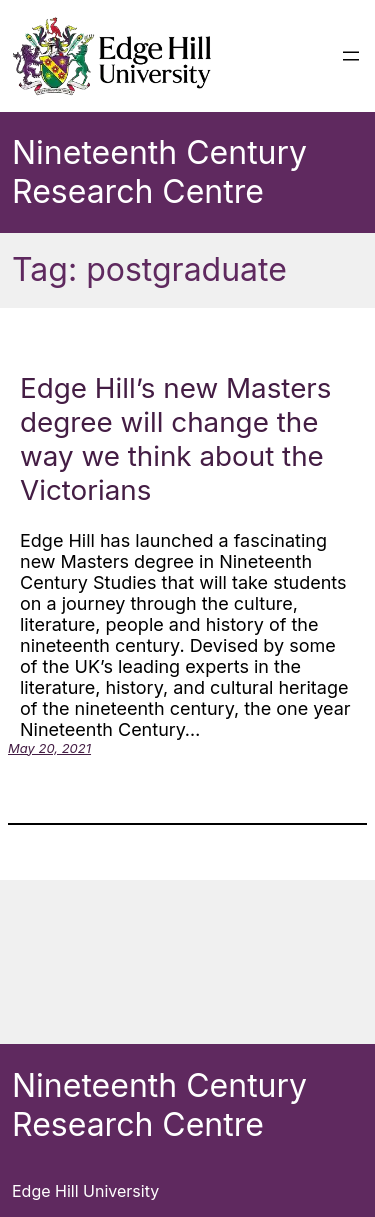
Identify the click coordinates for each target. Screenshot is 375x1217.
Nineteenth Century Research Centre (159, 172)
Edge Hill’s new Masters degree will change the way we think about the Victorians (176, 439)
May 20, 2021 (49, 748)
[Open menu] (351, 56)
